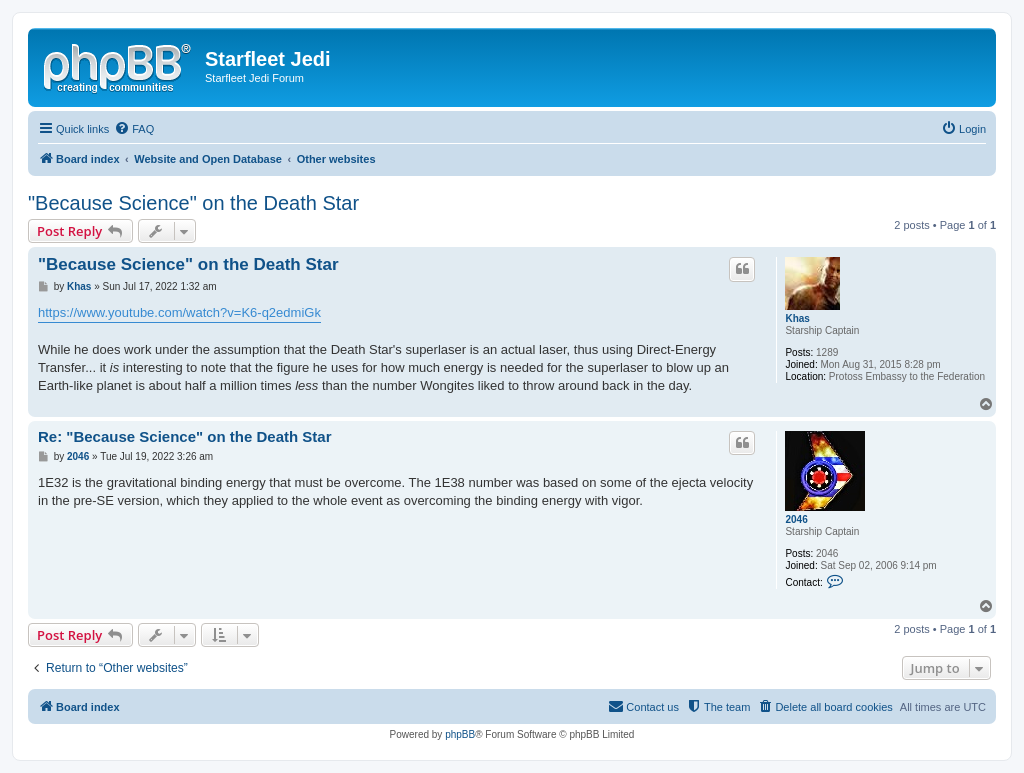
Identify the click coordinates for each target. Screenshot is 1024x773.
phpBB (460, 734)
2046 (796, 519)
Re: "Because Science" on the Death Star (185, 436)
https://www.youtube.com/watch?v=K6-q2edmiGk (179, 312)
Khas (797, 318)
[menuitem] (134, 129)
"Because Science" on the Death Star (193, 203)
